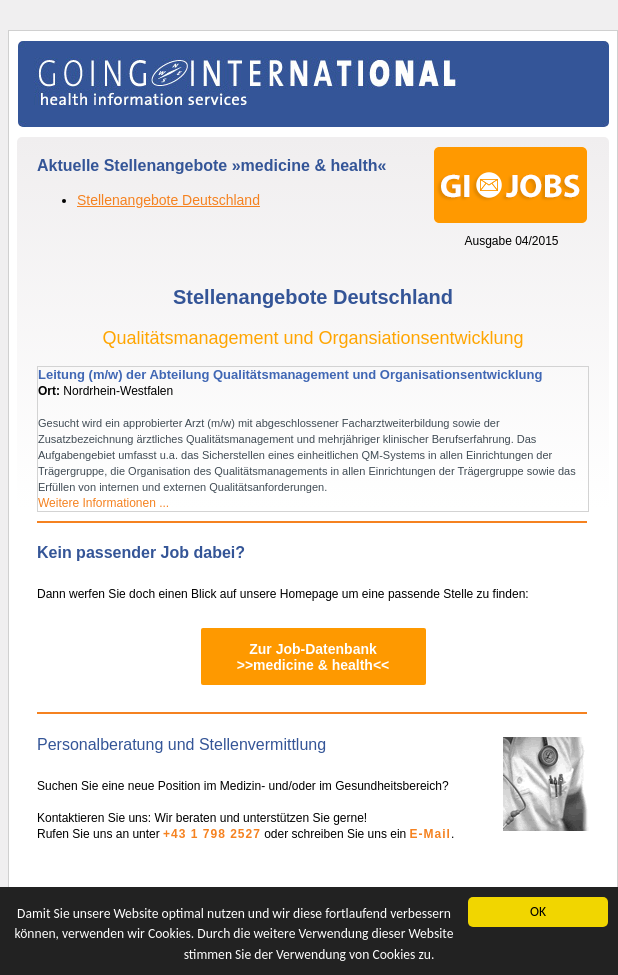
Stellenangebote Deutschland (168, 200)
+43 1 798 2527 (212, 834)
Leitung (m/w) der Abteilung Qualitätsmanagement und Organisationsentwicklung (290, 374)
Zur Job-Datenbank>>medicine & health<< (313, 657)
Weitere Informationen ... (103, 503)
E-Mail (430, 834)
